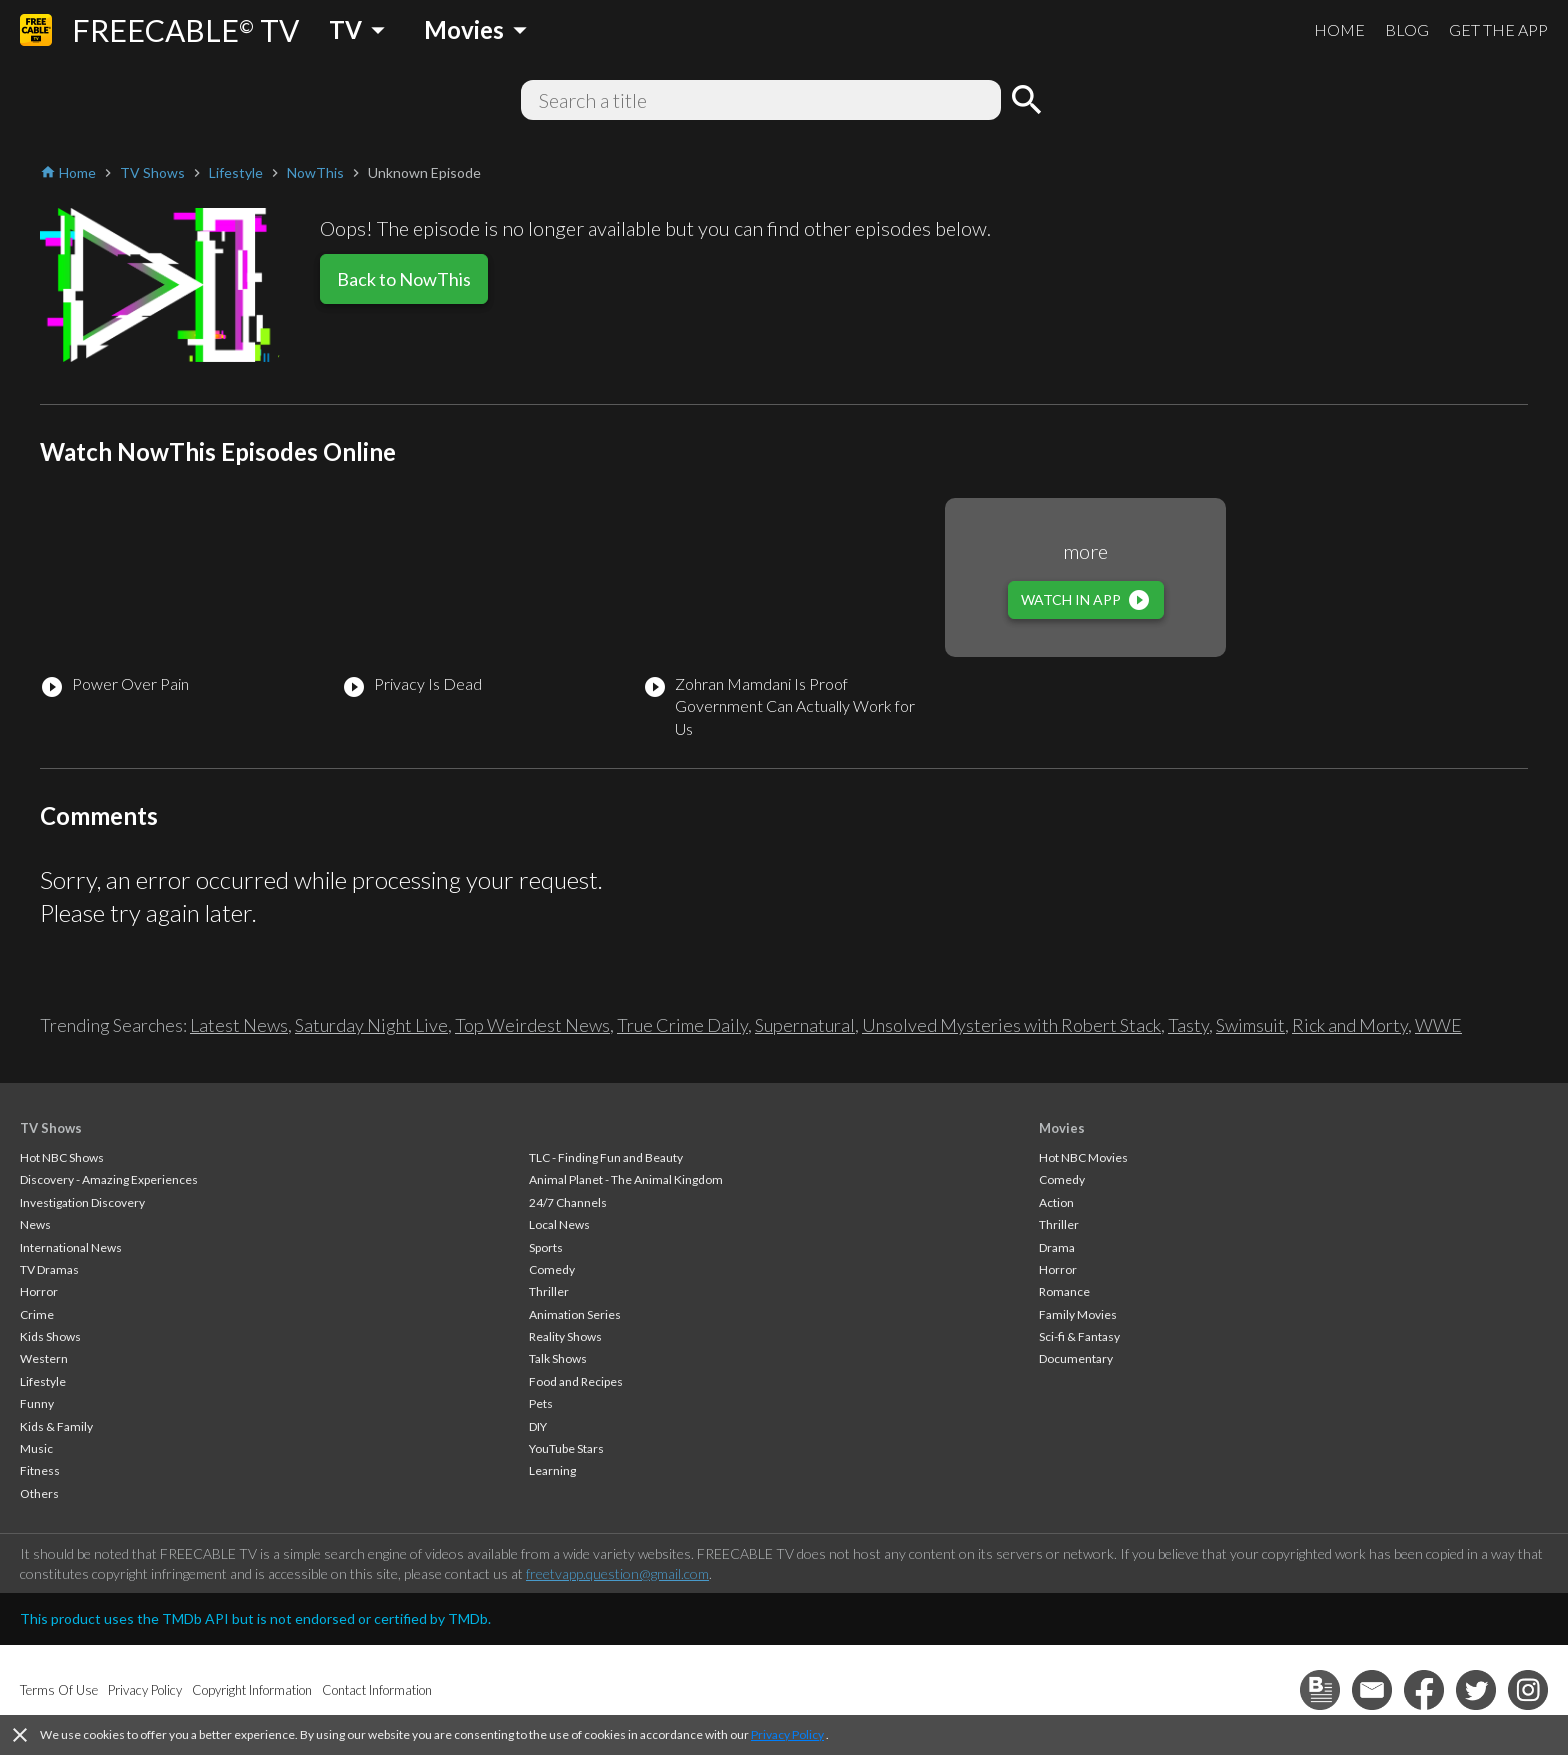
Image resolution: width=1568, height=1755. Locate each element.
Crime (37, 1314)
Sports (546, 1247)
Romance (1064, 1291)
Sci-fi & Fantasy (1079, 1336)
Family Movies (1078, 1314)
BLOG (1407, 29)
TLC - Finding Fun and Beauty (606, 1157)
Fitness (40, 1470)
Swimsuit (1250, 1025)
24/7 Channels (568, 1202)
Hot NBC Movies (1083, 1157)
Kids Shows (50, 1336)
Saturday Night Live (371, 1025)
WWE (1438, 1025)
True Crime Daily (682, 1025)
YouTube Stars (566, 1448)
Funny (37, 1403)
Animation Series (575, 1314)
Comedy (552, 1269)
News (35, 1224)
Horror (39, 1291)
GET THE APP (1498, 29)
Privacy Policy (787, 1734)
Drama (1057, 1247)
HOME (1339, 29)
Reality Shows (565, 1336)
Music (36, 1448)
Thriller (549, 1291)
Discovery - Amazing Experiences (109, 1179)
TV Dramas (49, 1269)
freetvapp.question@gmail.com (617, 1573)
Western (44, 1358)
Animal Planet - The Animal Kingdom (626, 1179)
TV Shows (51, 1128)
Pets (541, 1403)
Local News (559, 1224)
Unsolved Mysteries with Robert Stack (1011, 1025)
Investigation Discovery (82, 1202)
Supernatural (805, 1025)
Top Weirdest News (532, 1025)
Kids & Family (56, 1426)
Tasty (1188, 1025)
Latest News (239, 1025)
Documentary (1076, 1358)
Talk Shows (558, 1358)
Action (1056, 1202)
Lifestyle (43, 1381)
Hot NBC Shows (62, 1157)
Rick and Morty (1350, 1025)
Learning (552, 1470)
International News (71, 1247)
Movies (1062, 1128)
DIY (538, 1426)
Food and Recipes (576, 1381)
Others (39, 1493)
